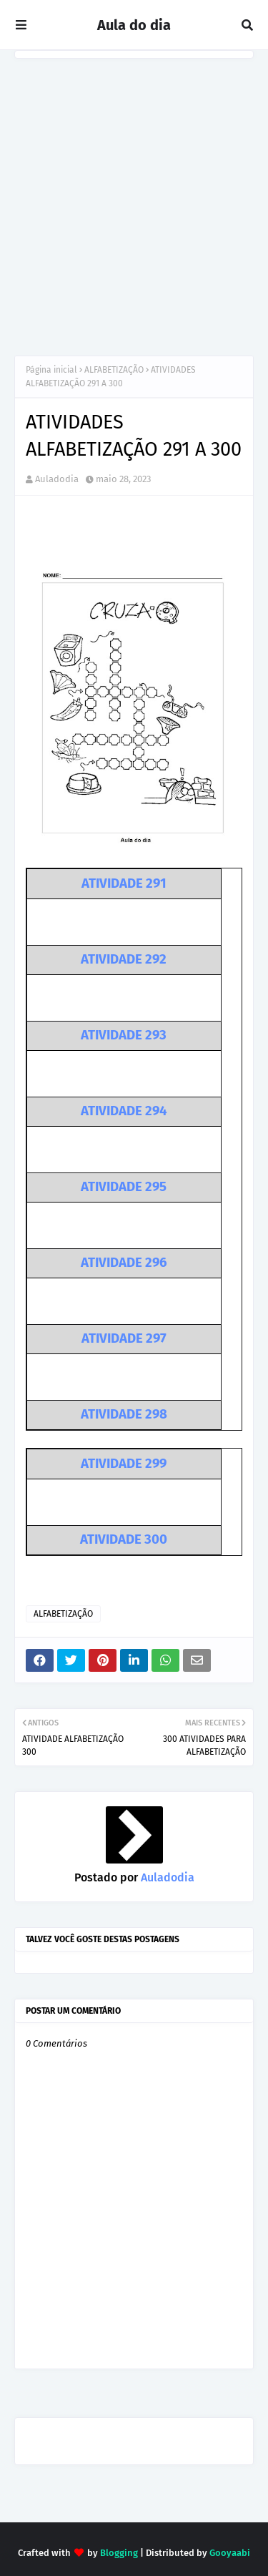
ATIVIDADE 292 (124, 959)
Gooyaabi (229, 2552)
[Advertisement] (134, 200)
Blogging (119, 2552)
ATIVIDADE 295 (124, 1187)
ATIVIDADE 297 (124, 1338)
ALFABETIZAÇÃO (114, 370)
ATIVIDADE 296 (124, 1262)
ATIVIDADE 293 (124, 1035)
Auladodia (57, 479)
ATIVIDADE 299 (124, 1463)
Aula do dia (134, 25)
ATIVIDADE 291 (124, 883)
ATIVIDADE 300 (123, 1539)
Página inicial (51, 370)
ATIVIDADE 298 (124, 1414)
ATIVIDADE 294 (124, 1111)
